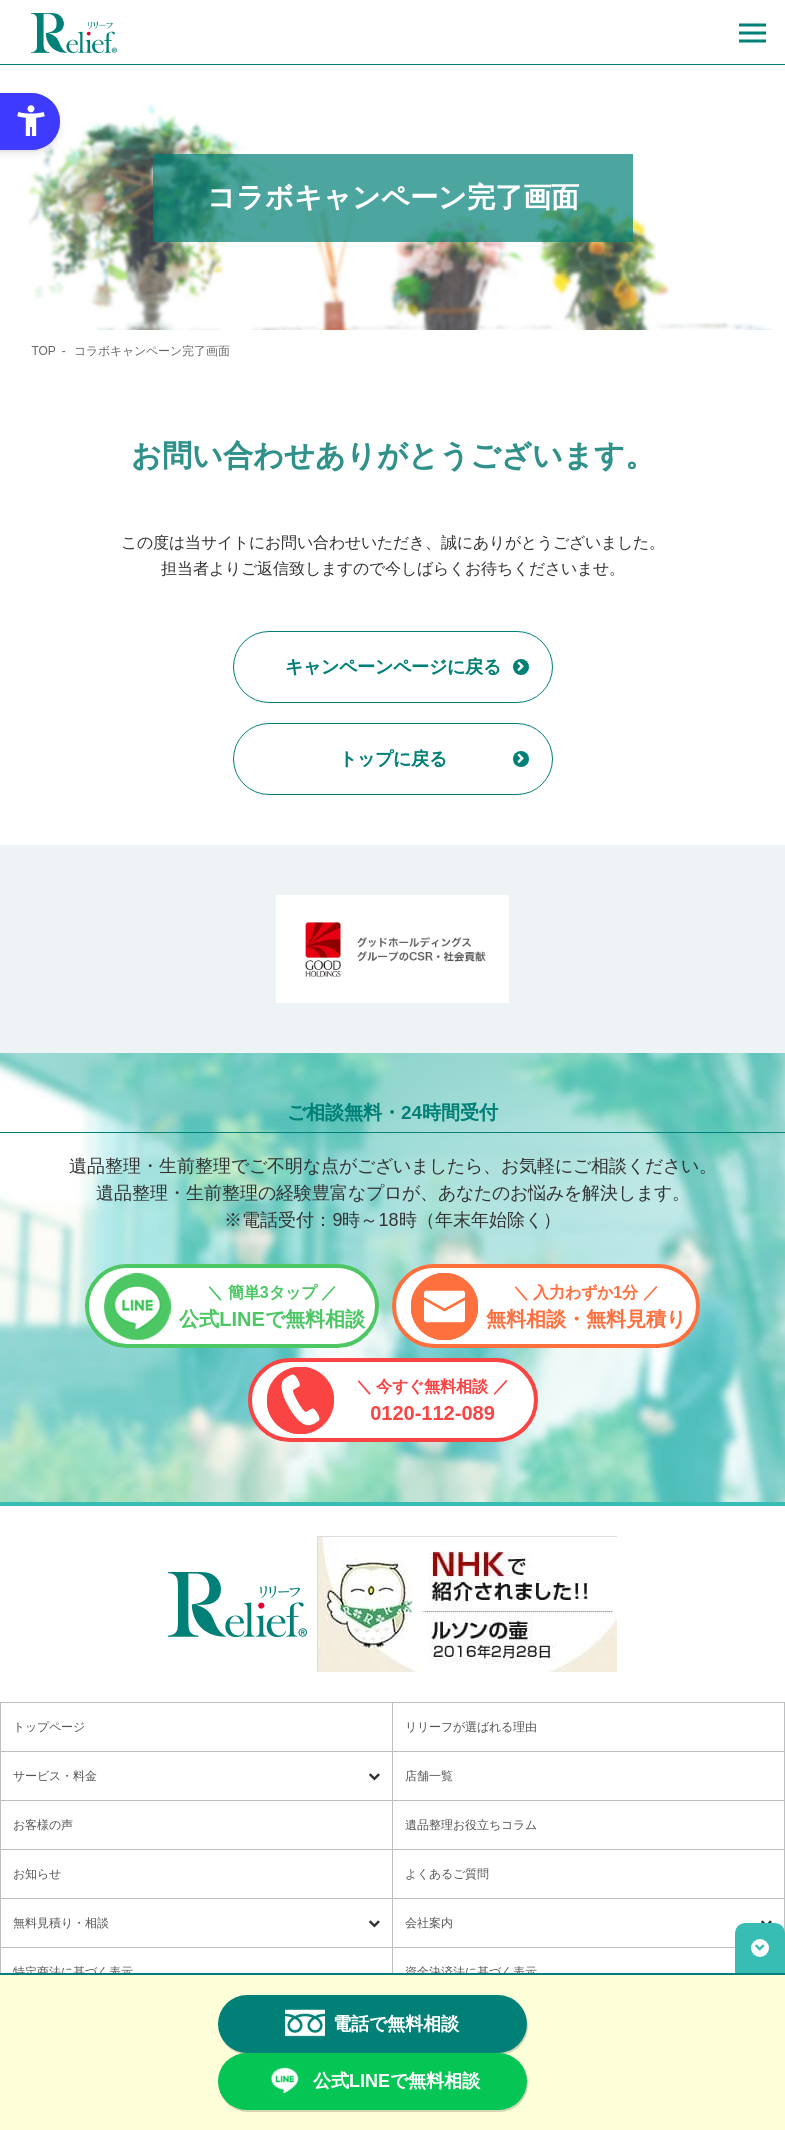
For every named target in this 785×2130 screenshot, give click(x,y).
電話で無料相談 (372, 2023)
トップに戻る (393, 759)
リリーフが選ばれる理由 (471, 1727)
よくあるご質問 (447, 1874)
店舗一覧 (429, 1776)
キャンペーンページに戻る (393, 667)
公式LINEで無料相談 (272, 1307)
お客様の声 (43, 1825)
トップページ (49, 1727)
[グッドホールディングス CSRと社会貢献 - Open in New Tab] (392, 949)
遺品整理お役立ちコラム (471, 1825)
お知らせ (37, 1874)
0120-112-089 (432, 1401)
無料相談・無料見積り (586, 1307)
